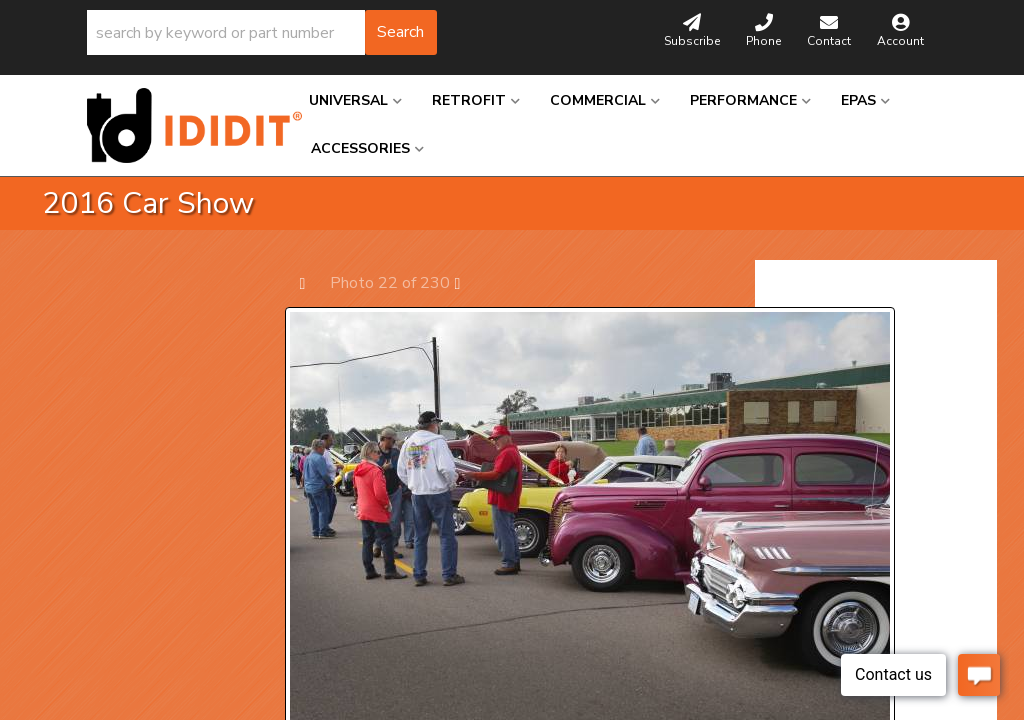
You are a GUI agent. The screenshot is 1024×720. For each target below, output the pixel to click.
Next (467, 282)
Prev (312, 282)
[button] (262, 32)
